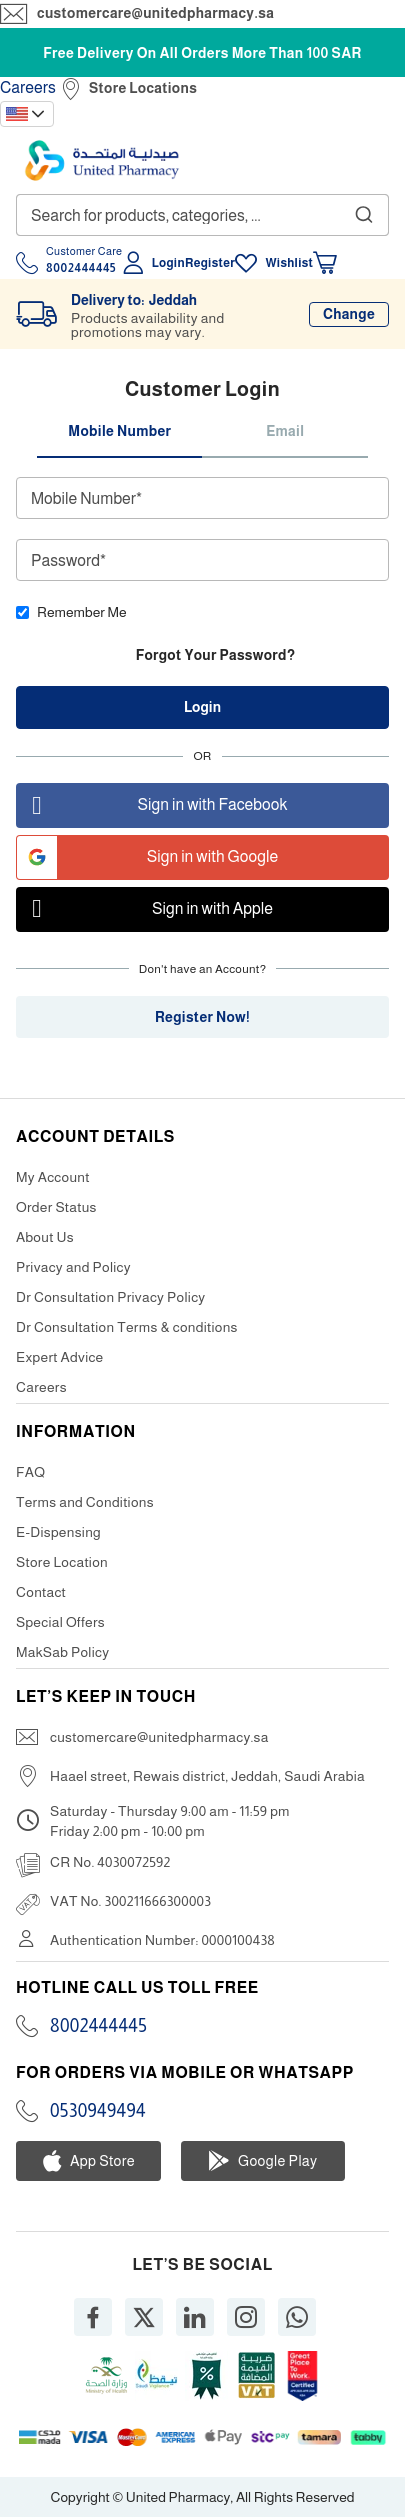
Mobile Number (119, 431)
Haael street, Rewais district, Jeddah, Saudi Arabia (207, 1776)
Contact (41, 1592)
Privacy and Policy (73, 1267)
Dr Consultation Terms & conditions (127, 1327)
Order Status (56, 1207)
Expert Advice (60, 1357)
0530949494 (98, 2111)
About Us (45, 1237)
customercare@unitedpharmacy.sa (155, 13)
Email (285, 431)
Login (168, 263)
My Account (53, 1177)
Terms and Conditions (85, 1502)
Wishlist (289, 263)
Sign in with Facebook (152, 805)
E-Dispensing (58, 1532)
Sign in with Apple (145, 909)
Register (210, 263)
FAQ (30, 1472)
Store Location (62, 1562)
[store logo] (102, 160)
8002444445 (98, 2026)
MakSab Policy (62, 1652)
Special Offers (60, 1622)
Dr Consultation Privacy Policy (110, 1297)
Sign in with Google (147, 857)
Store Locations (143, 88)
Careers (28, 87)
